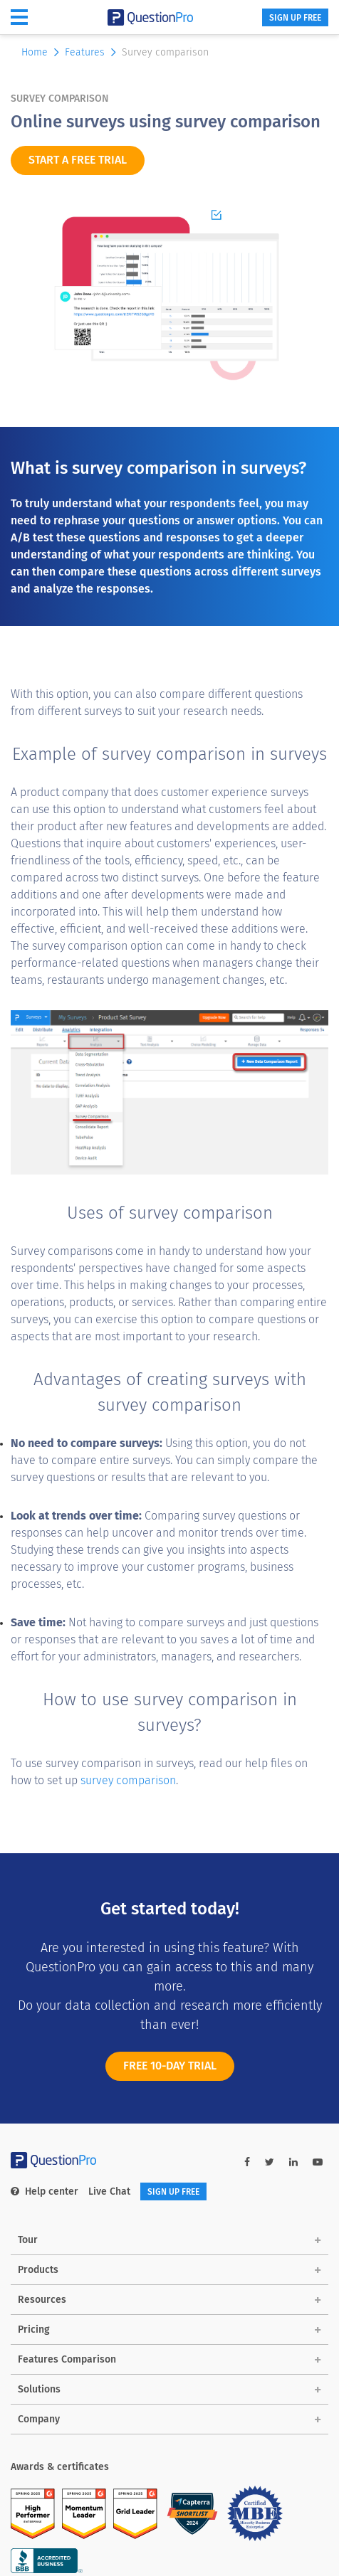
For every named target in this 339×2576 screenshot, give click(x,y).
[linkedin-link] (293, 2162)
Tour (28, 2240)
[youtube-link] (317, 2162)
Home (41, 52)
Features (91, 52)
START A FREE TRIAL (77, 159)
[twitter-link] (269, 2162)
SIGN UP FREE (295, 18)
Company (39, 2419)
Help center (44, 2191)
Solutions (39, 2389)
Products (38, 2270)
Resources (42, 2300)
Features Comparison (67, 2359)
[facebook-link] (247, 2162)
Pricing (34, 2329)
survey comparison (128, 1780)
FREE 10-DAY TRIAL (170, 2072)
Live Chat (109, 2191)
